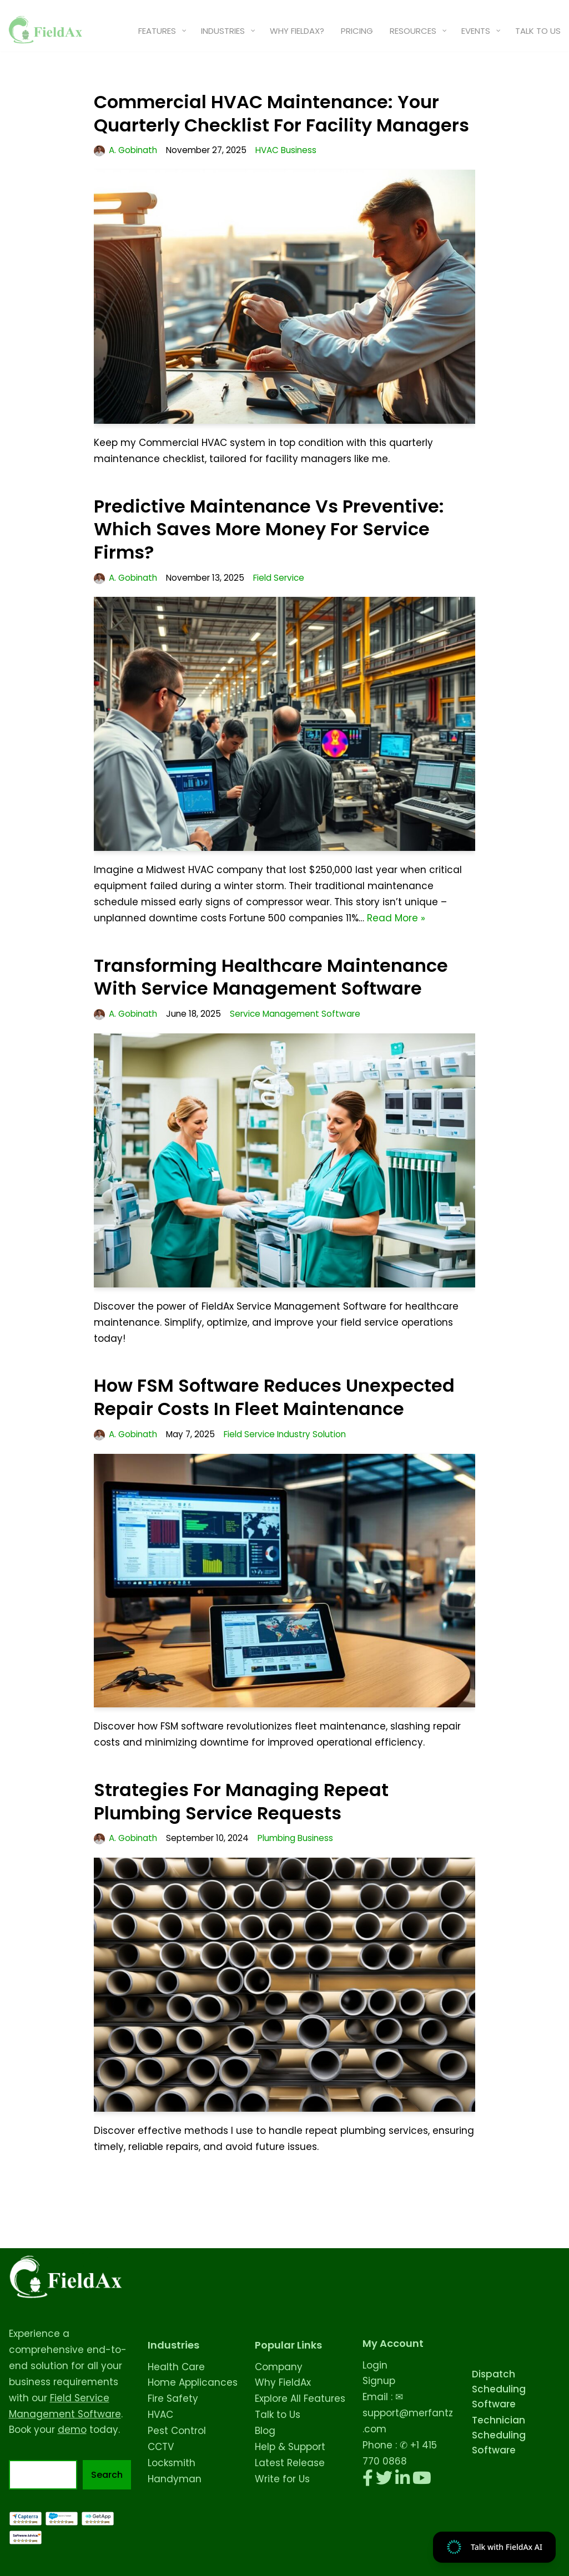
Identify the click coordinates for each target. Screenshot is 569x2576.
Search (107, 2474)
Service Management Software (295, 1014)
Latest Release (290, 2462)
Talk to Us (277, 2414)
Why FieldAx (283, 2382)
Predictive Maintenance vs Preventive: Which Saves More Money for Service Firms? (269, 529)
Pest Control (177, 2430)
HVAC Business (285, 150)
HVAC (160, 2414)
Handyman (175, 2479)
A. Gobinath (133, 150)
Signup (378, 2380)
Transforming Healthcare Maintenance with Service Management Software (271, 977)
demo (72, 2429)
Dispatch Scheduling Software (499, 2389)
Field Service (278, 578)
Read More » (396, 918)
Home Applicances (193, 2382)
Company (279, 2367)
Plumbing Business (295, 1838)
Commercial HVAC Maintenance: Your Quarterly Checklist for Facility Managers (281, 113)
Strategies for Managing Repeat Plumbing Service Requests (241, 1801)
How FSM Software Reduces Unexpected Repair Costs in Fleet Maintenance (274, 1397)
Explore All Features (300, 2398)
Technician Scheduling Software (499, 2435)
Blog (265, 2430)
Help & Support (290, 2446)
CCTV (161, 2446)
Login (374, 2365)
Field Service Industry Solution (285, 1434)
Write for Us (282, 2479)
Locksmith (171, 2462)
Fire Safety (173, 2398)
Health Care (176, 2367)
